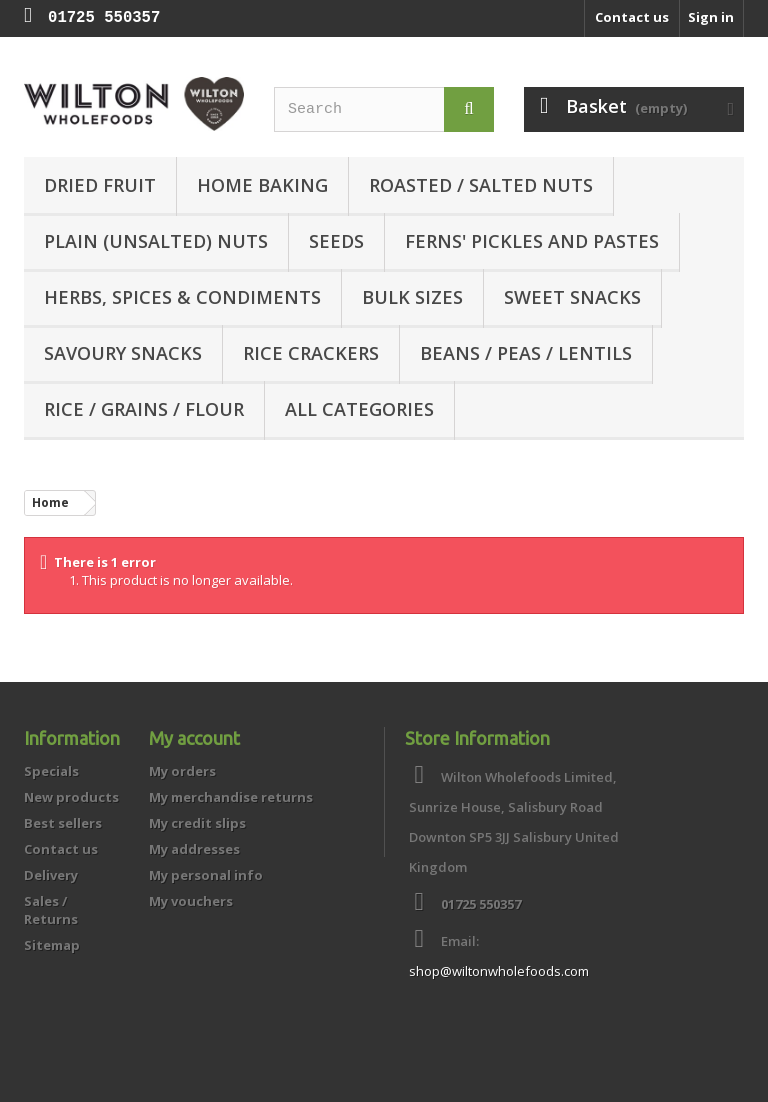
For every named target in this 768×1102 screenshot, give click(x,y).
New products (71, 797)
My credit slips (197, 823)
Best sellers (63, 823)
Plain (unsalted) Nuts (156, 241)
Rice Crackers (311, 353)
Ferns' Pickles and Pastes (532, 241)
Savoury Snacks (123, 353)
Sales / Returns (51, 910)
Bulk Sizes (412, 297)
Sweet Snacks (572, 297)
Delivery (51, 875)
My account (194, 738)
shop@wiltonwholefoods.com (499, 971)
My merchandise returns (231, 797)
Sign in (711, 17)
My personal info (206, 875)
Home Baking (262, 185)
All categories (359, 409)
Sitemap (52, 945)
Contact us (632, 17)
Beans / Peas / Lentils (526, 353)
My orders (182, 771)
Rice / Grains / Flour (144, 409)
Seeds (336, 241)
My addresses (194, 849)
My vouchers (191, 901)
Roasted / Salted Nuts (481, 185)
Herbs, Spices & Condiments (182, 297)
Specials (51, 771)
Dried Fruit (100, 185)
